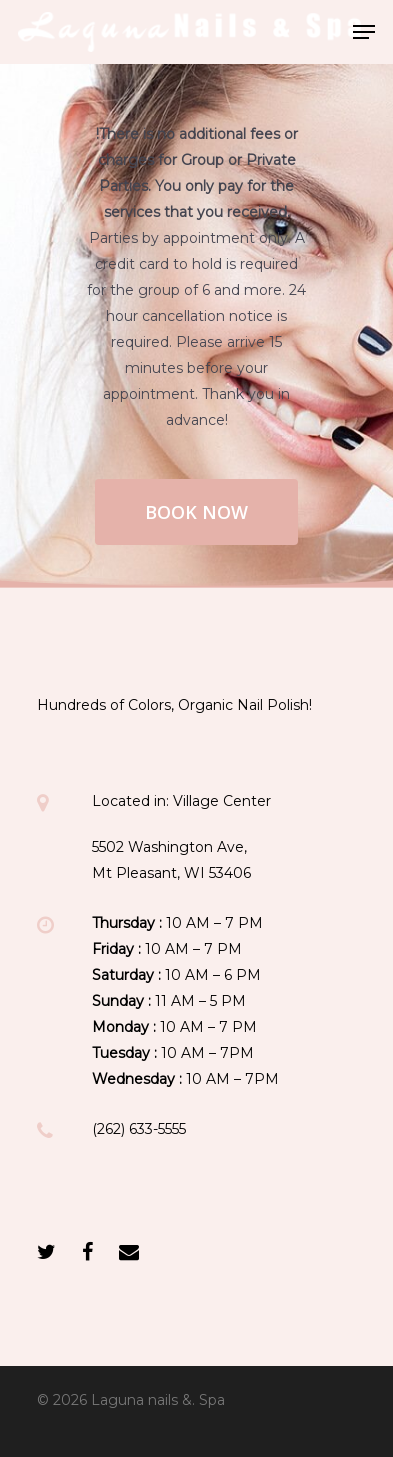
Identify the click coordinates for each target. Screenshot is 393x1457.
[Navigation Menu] (364, 32)
